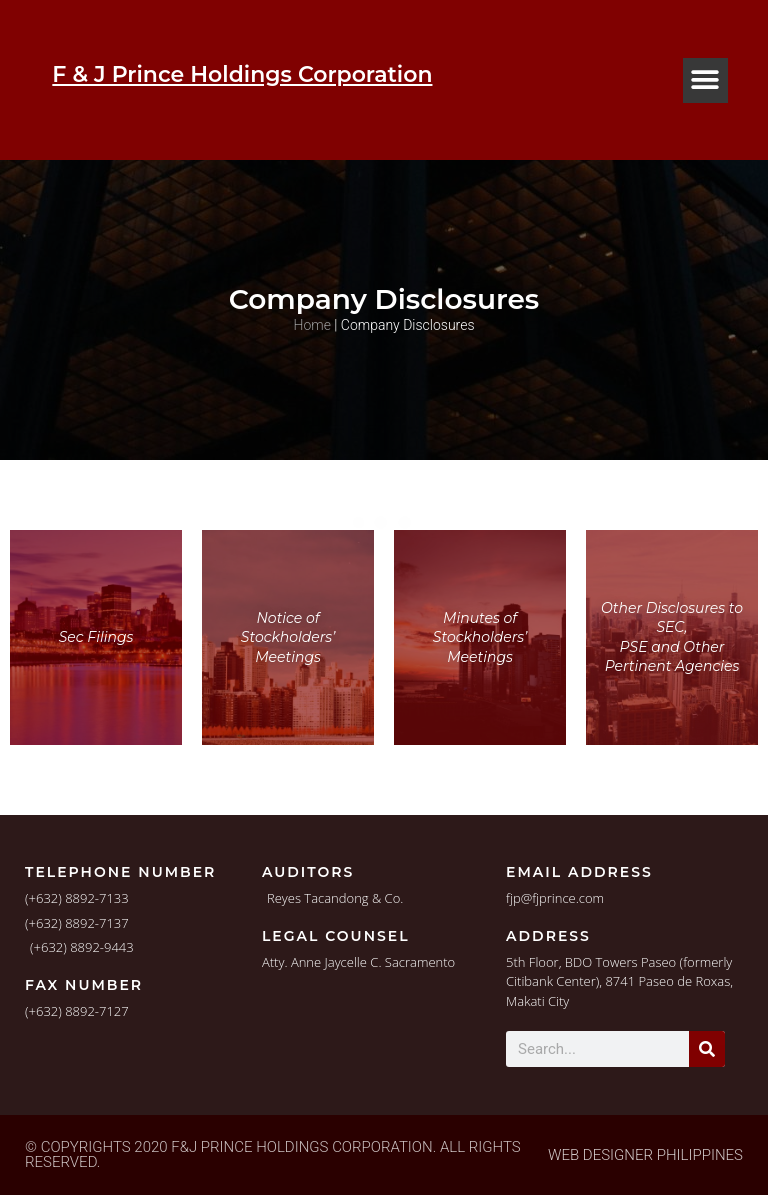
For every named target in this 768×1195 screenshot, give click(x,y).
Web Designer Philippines (645, 1155)
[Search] (707, 1049)
